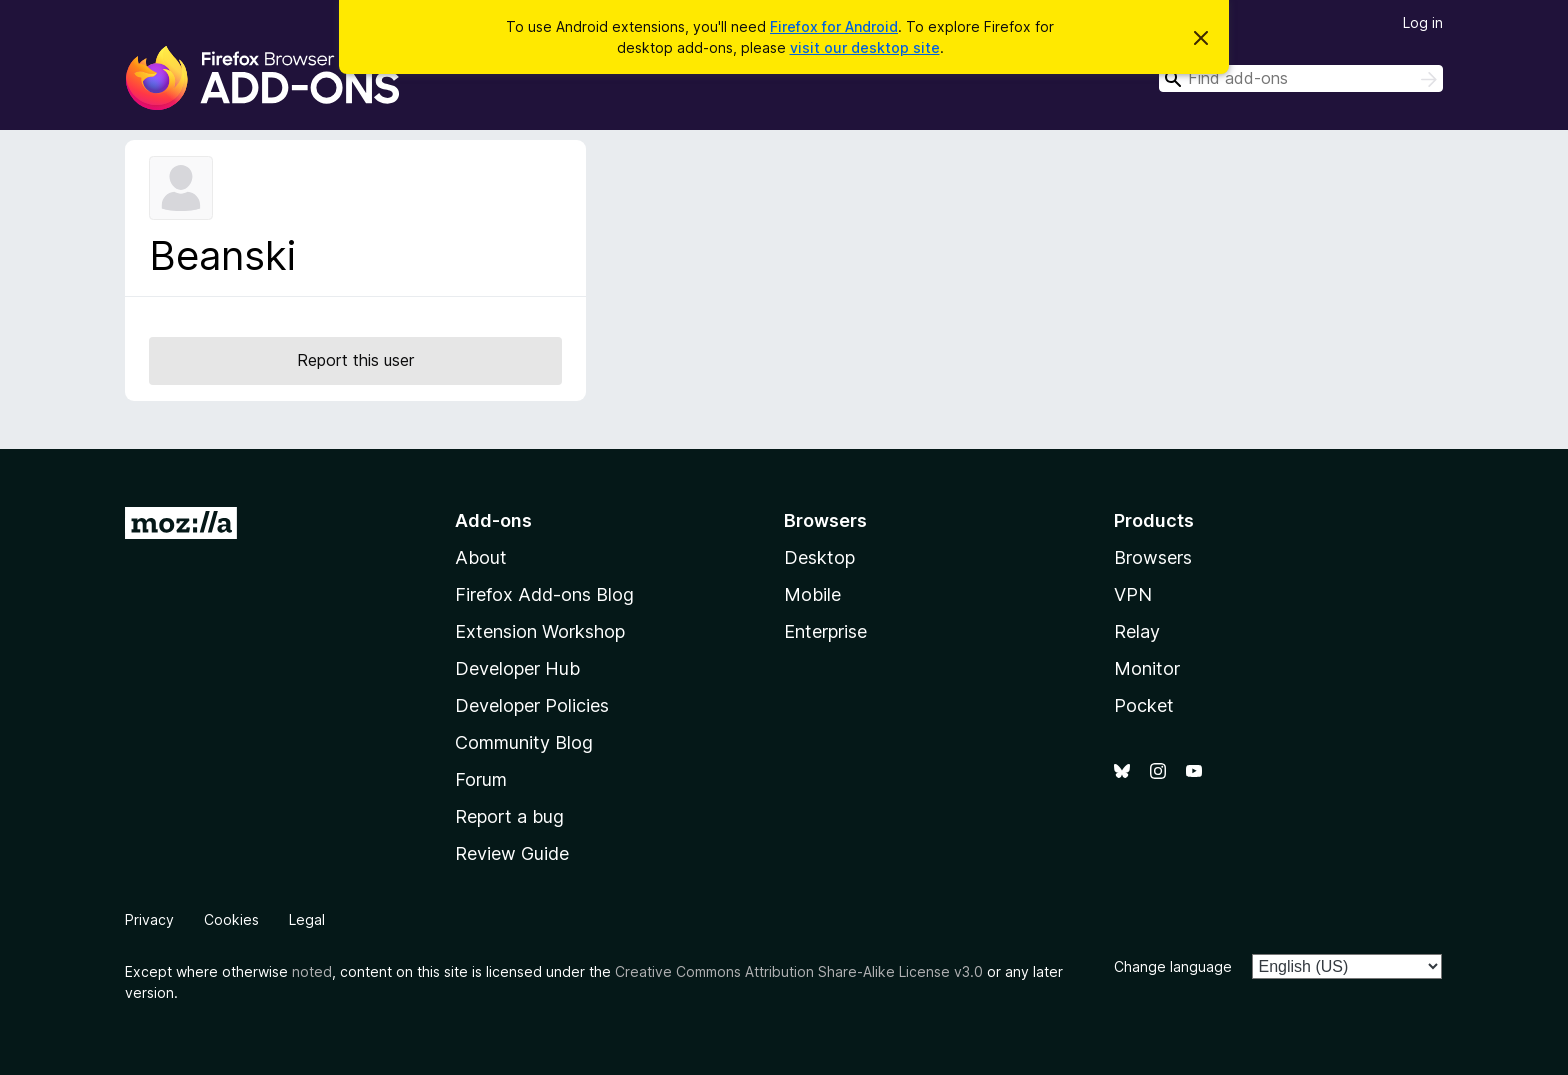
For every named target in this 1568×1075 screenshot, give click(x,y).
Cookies (231, 919)
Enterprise (825, 631)
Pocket (1144, 705)
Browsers (1153, 557)
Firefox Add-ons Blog (544, 594)
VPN (1133, 594)
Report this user (355, 360)
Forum (481, 779)
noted (312, 971)
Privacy (149, 919)
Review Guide (512, 853)
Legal (307, 919)
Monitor (1147, 668)
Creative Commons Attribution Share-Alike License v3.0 (799, 971)
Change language (1173, 966)
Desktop (819, 557)
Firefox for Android (834, 26)
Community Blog (524, 742)
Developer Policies (532, 705)
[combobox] (1301, 78)
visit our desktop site (865, 47)
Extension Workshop (540, 631)
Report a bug (509, 816)
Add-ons (493, 520)
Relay (1137, 631)
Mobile (812, 594)
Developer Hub (517, 668)
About (481, 557)
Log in (1423, 22)
